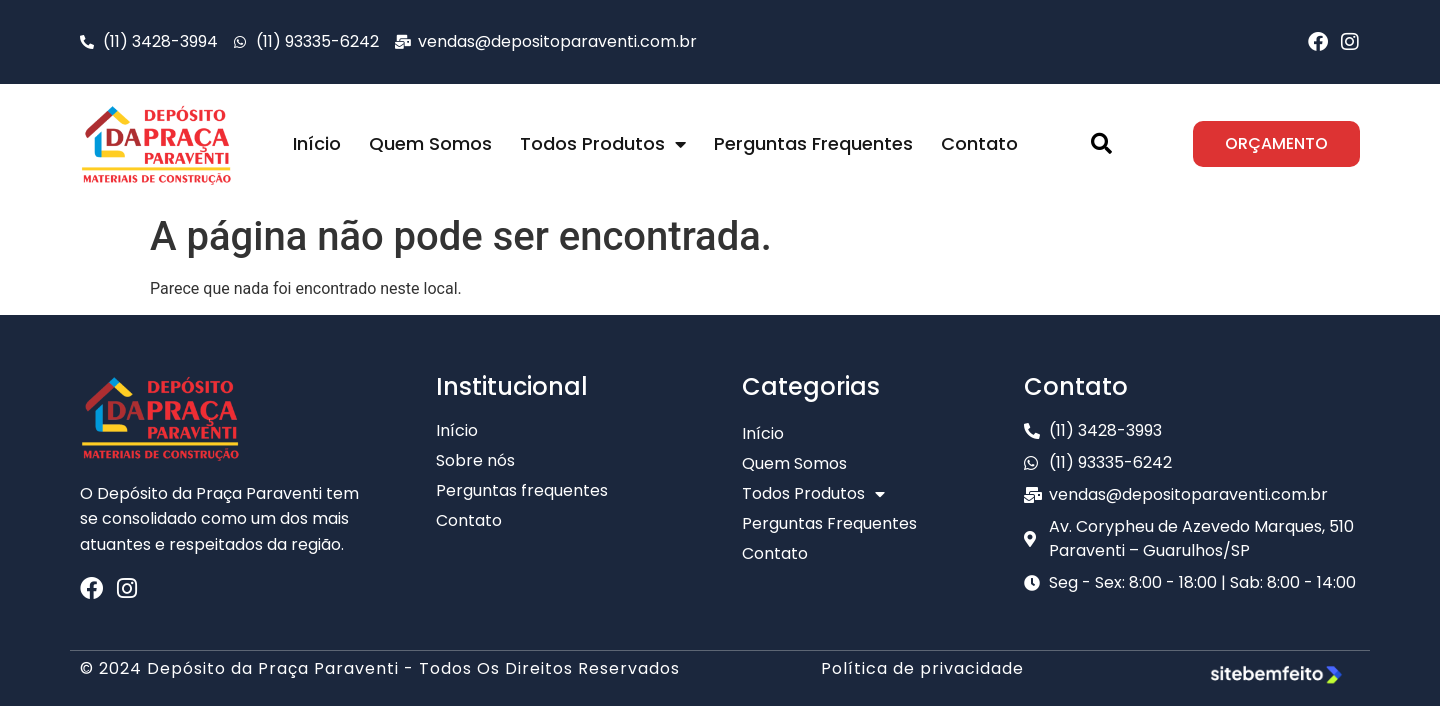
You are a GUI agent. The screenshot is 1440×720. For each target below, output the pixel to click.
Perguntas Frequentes (813, 143)
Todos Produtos (603, 144)
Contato (979, 143)
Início (317, 143)
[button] (1101, 144)
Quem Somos (430, 143)
